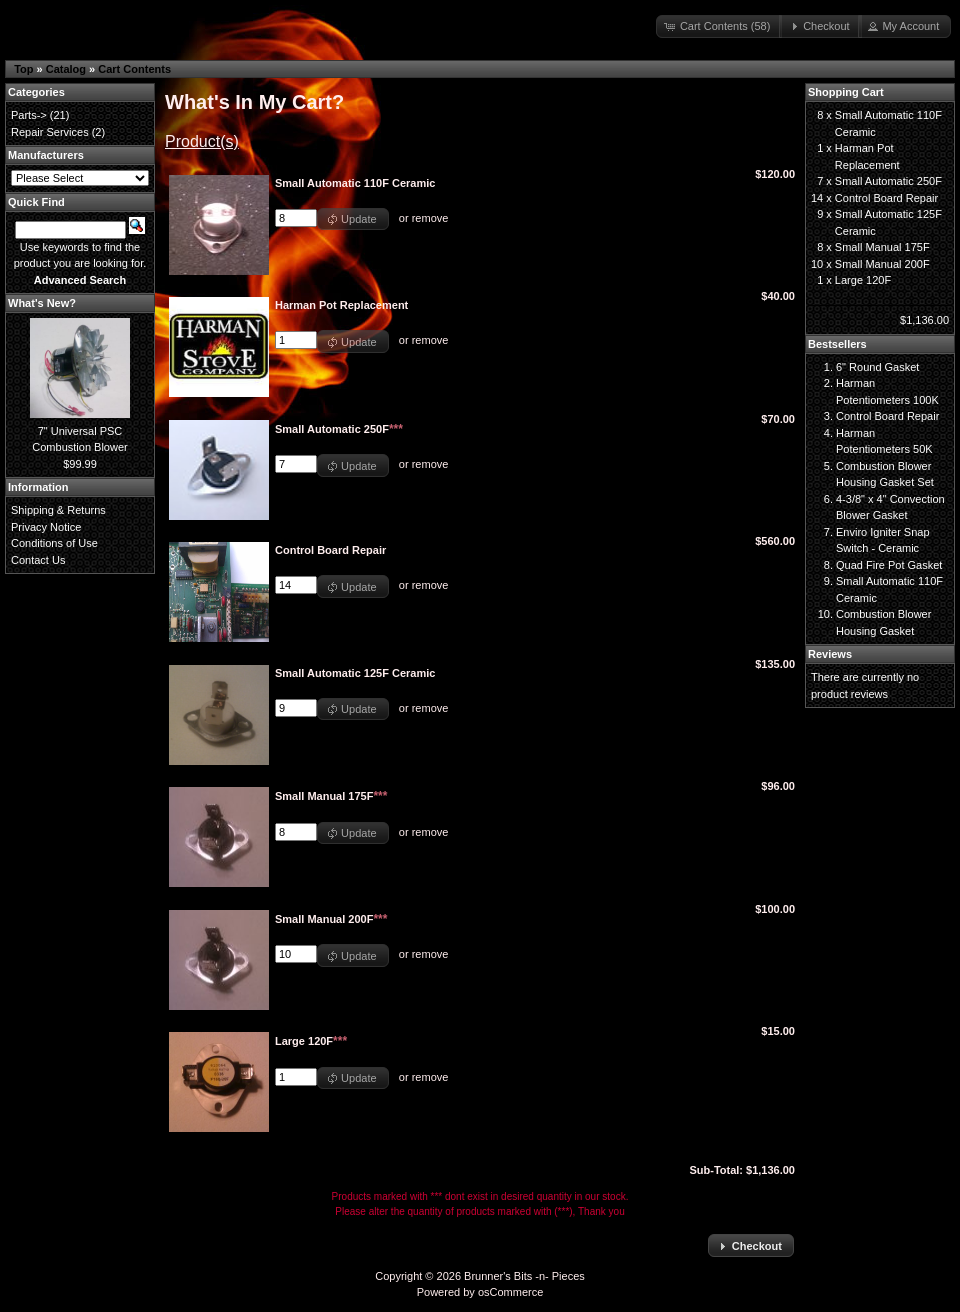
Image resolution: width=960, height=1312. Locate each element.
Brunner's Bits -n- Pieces (524, 1276)
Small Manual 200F (882, 264)
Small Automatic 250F (888, 181)
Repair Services (50, 132)
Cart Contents (134, 69)
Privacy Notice (46, 527)
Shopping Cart (846, 92)
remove (430, 218)
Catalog (66, 69)
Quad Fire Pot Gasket (889, 565)
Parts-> (29, 115)
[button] (719, 26)
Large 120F (863, 280)
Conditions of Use (54, 543)
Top (23, 69)
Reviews (830, 654)
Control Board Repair (886, 198)
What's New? (42, 303)
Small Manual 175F (882, 247)
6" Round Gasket (877, 367)
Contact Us (38, 560)
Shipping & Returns (58, 510)
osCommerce (510, 1292)
